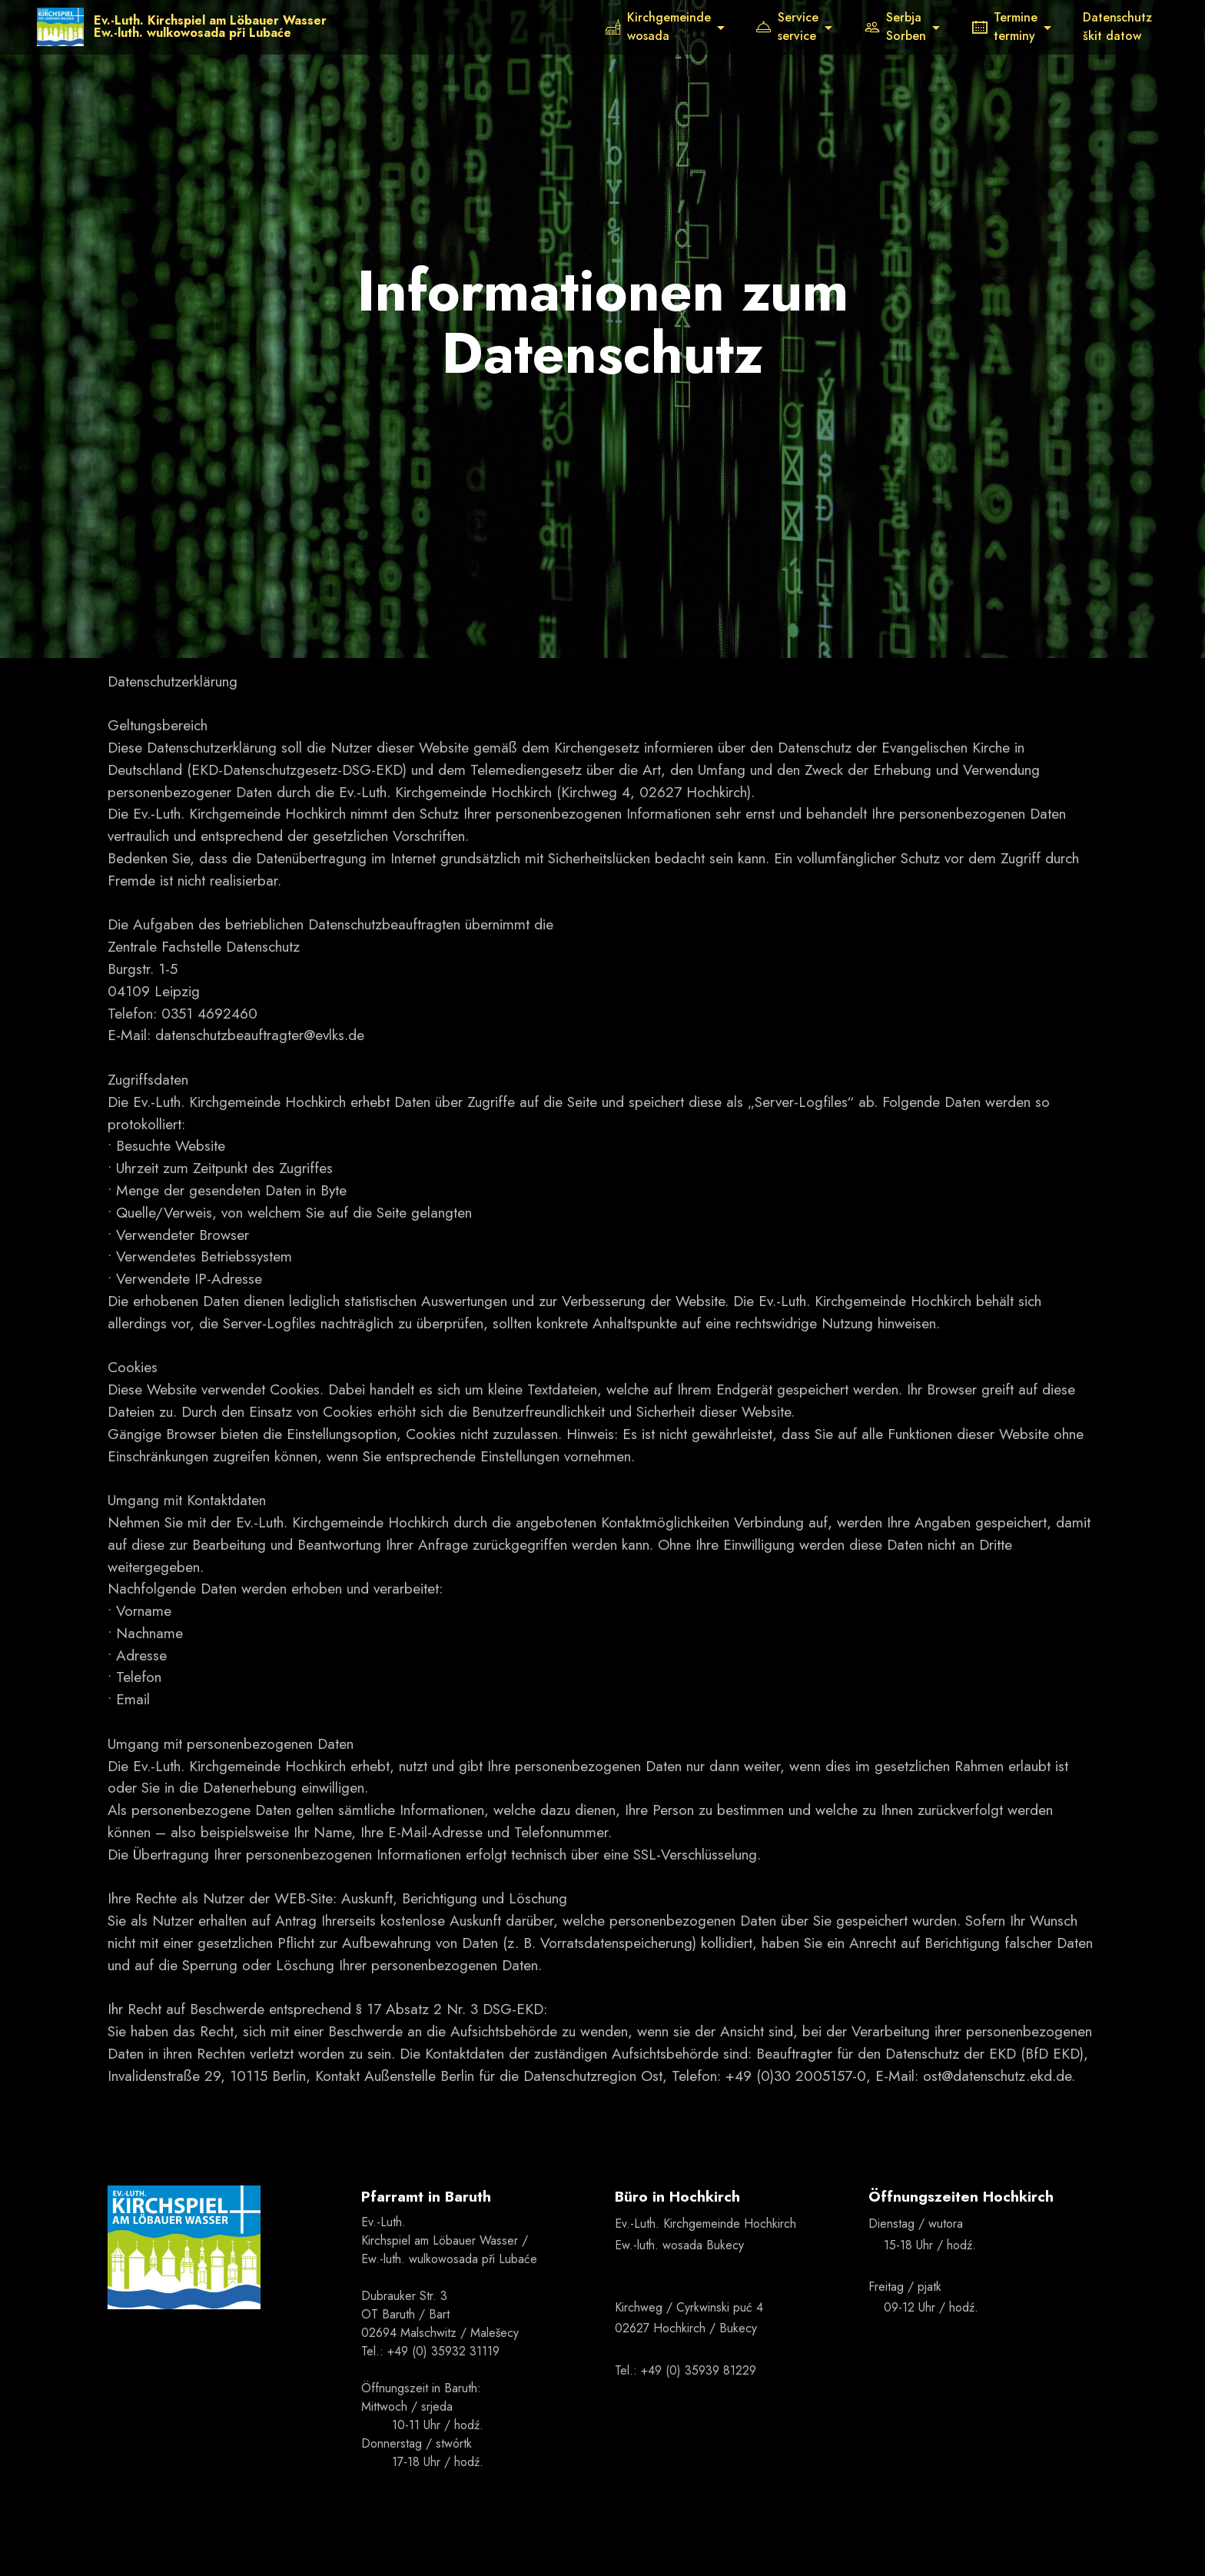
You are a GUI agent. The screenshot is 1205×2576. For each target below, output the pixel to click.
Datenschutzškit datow (1117, 26)
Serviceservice (787, 26)
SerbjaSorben (895, 26)
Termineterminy (1004, 26)
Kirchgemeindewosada (658, 26)
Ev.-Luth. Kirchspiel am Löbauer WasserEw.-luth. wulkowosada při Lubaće (211, 27)
